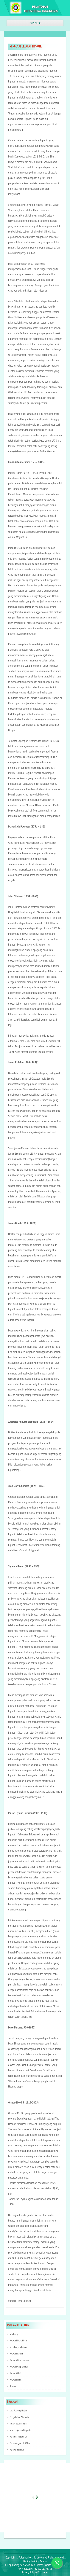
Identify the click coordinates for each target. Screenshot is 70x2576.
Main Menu (35, 23)
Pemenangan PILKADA (20, 2443)
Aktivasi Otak (15, 2373)
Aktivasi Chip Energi (19, 2366)
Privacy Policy (29, 2572)
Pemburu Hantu (17, 2449)
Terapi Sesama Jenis (18, 2423)
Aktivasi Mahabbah (18, 2340)
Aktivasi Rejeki (16, 2353)
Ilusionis (13, 2386)
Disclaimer (42, 2572)
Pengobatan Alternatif (19, 2417)
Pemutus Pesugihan (18, 2436)
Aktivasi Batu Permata (19, 2360)
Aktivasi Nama (16, 2379)
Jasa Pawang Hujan (18, 2410)
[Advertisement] (35, 2497)
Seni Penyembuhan (18, 2347)
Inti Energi (14, 2334)
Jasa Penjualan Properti (20, 2430)
